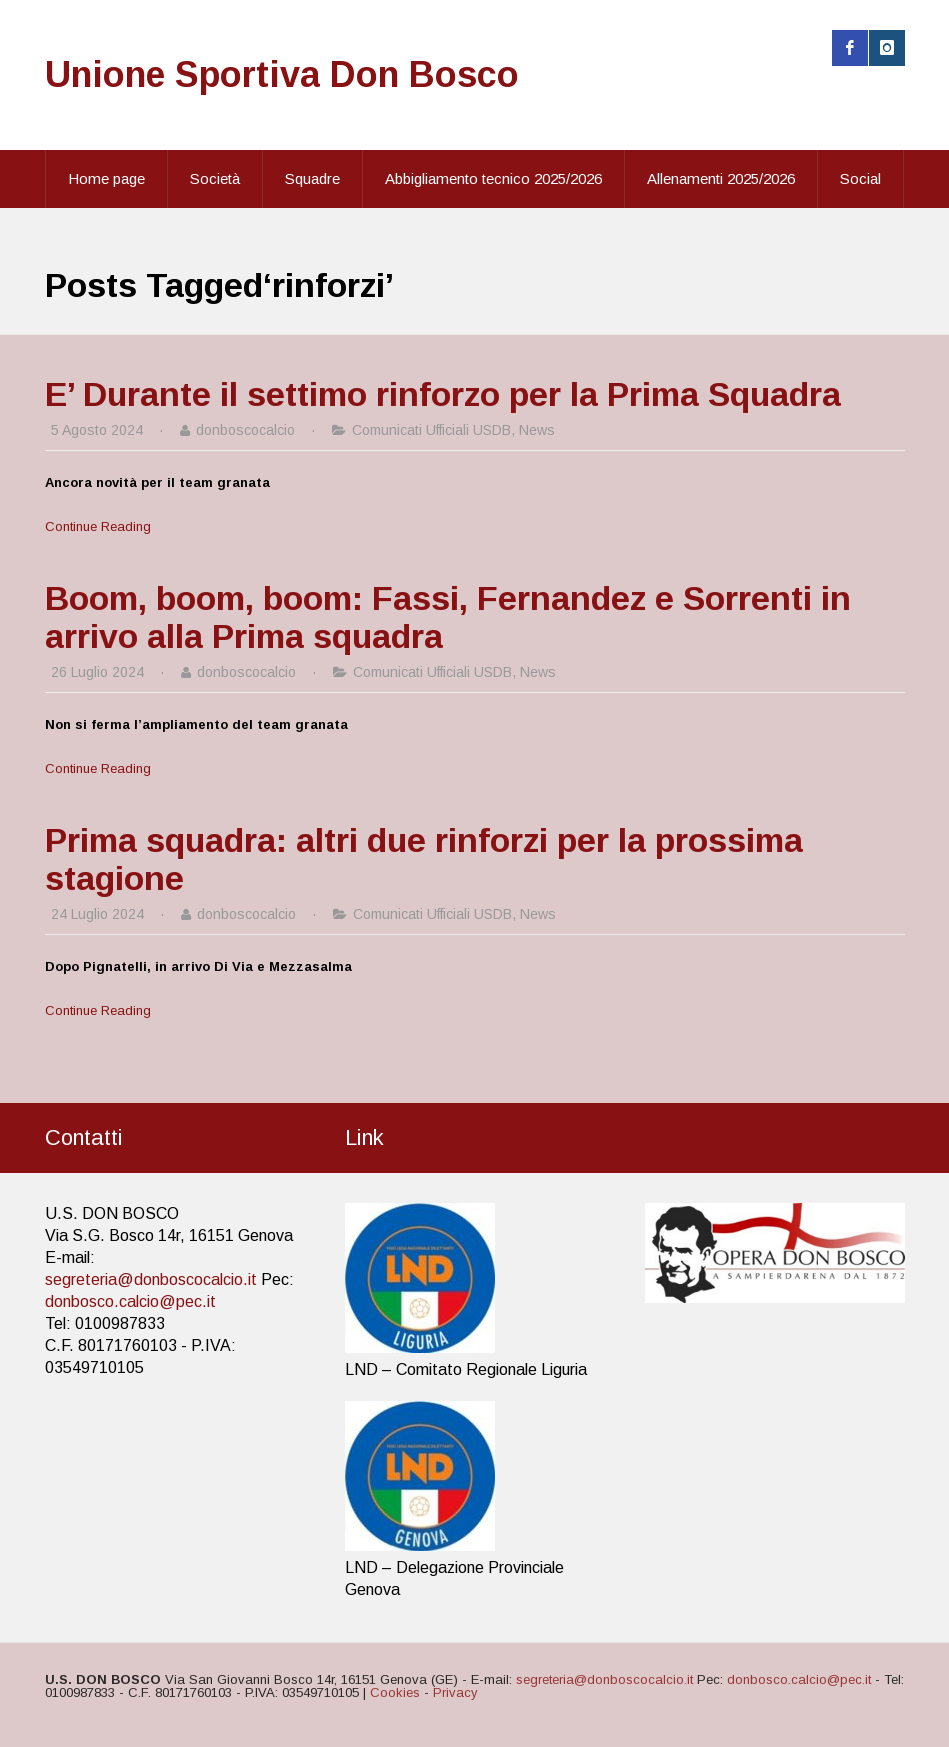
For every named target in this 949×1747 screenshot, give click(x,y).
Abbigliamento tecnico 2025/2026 (493, 178)
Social (860, 178)
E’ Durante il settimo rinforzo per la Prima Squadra (443, 394)
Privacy (455, 1692)
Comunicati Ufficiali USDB (431, 430)
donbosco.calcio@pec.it (130, 1301)
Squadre (312, 178)
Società (215, 178)
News (537, 430)
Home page (106, 178)
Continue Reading (98, 526)
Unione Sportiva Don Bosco (282, 74)
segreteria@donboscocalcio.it (151, 1279)
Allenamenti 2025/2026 (721, 178)
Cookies (395, 1692)
